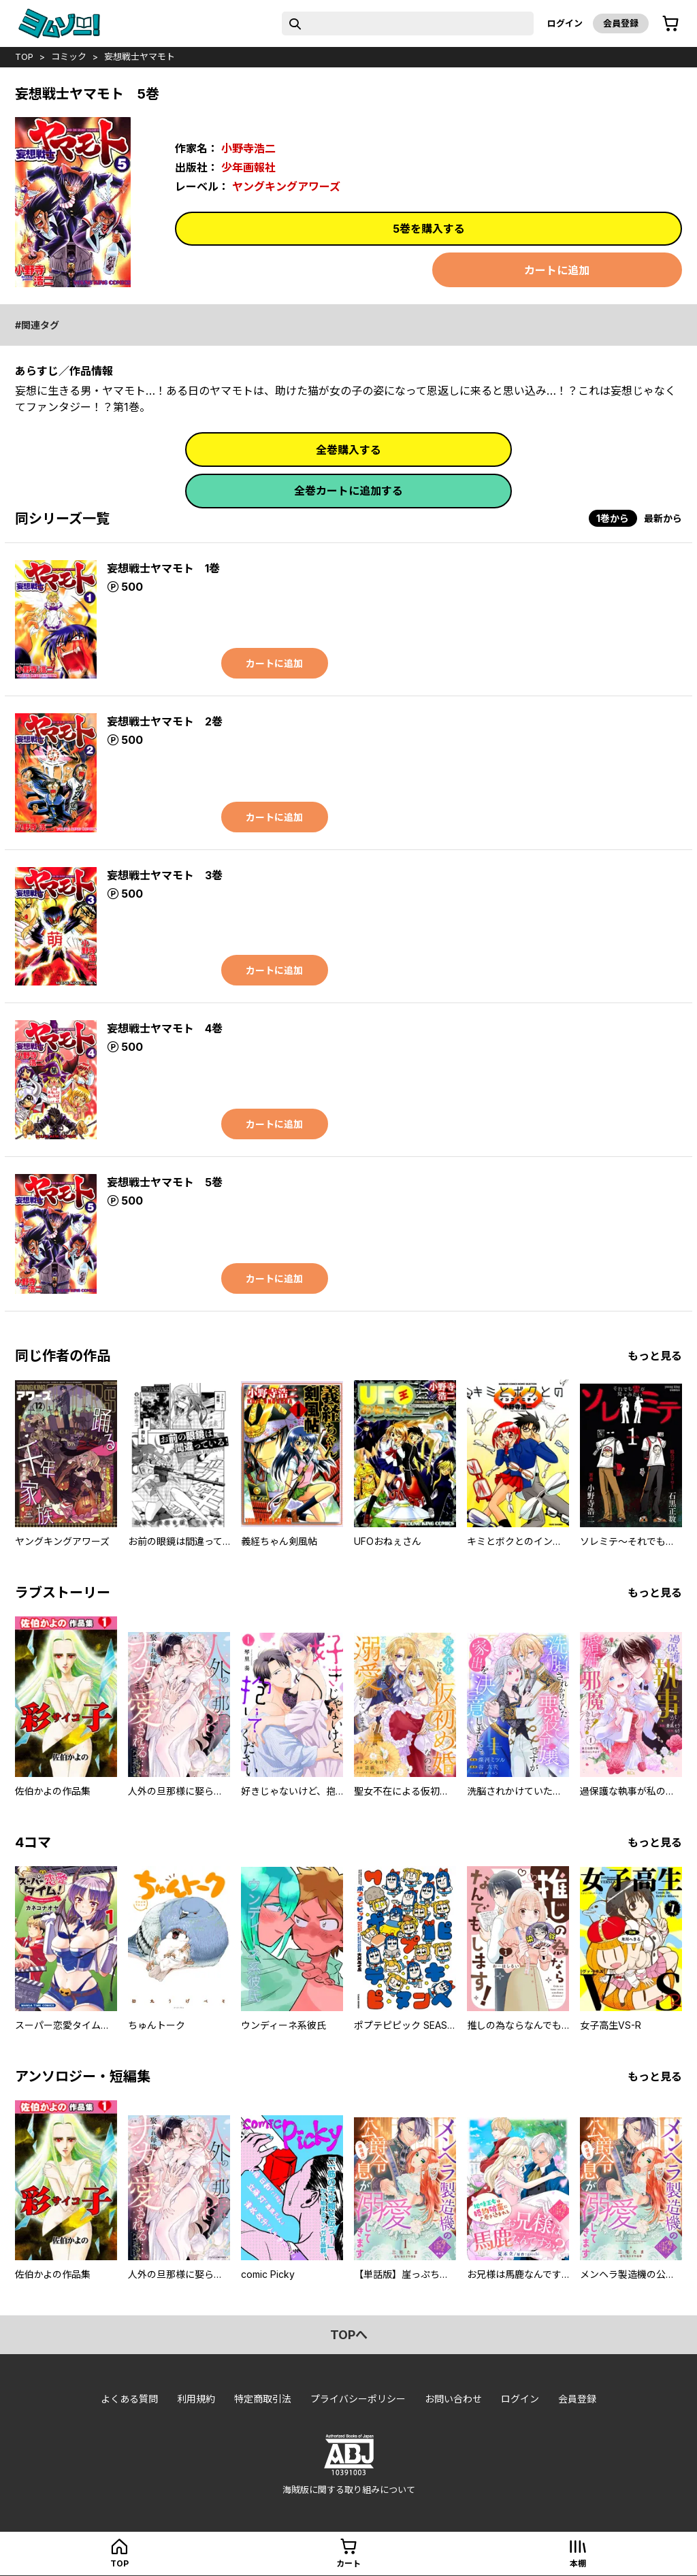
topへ (349, 2335)
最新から (663, 518)
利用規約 (196, 2398)
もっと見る (655, 1356)
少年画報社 (248, 167)
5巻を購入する (429, 228)
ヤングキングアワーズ (286, 186)
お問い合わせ (453, 2398)
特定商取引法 (262, 2398)
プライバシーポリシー (358, 2398)
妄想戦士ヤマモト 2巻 (165, 721)
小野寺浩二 (248, 148)
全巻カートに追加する (348, 491)
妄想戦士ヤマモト (139, 56)
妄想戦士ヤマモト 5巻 (165, 1182)
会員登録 (620, 23)
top (24, 56)
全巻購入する (348, 450)
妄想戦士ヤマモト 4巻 (165, 1028)
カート (348, 2563)
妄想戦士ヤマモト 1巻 (163, 568)
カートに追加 (556, 270)
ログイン (565, 23)
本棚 (578, 2563)
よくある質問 (129, 2398)
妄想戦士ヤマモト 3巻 (165, 875)
